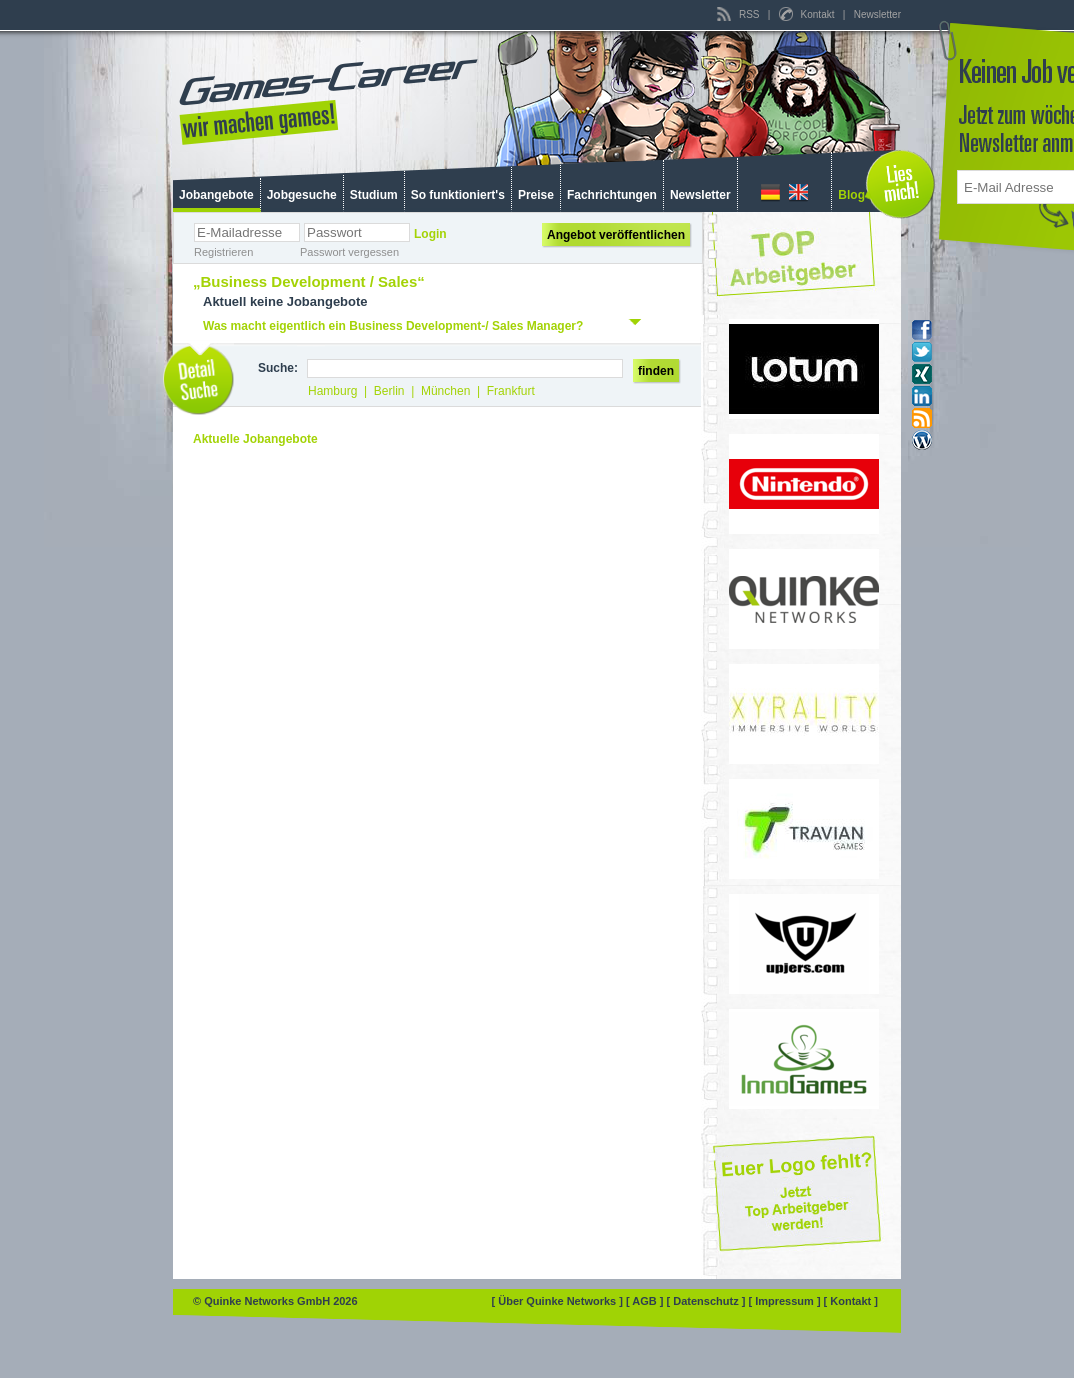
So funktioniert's (458, 195)
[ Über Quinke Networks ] (559, 1301)
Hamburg (332, 391)
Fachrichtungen (612, 195)
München (445, 391)
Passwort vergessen (349, 252)
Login (430, 234)
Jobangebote (216, 195)
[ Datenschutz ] (708, 1301)
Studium (374, 195)
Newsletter (877, 14)
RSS (739, 14)
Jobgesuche (302, 195)
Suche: (278, 368)
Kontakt (808, 14)
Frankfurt (511, 391)
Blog (851, 195)
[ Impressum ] (785, 1301)
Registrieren (223, 252)
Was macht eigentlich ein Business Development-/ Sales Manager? (393, 326)
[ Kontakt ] (851, 1301)
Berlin (389, 391)
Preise (536, 195)
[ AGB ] (646, 1301)
